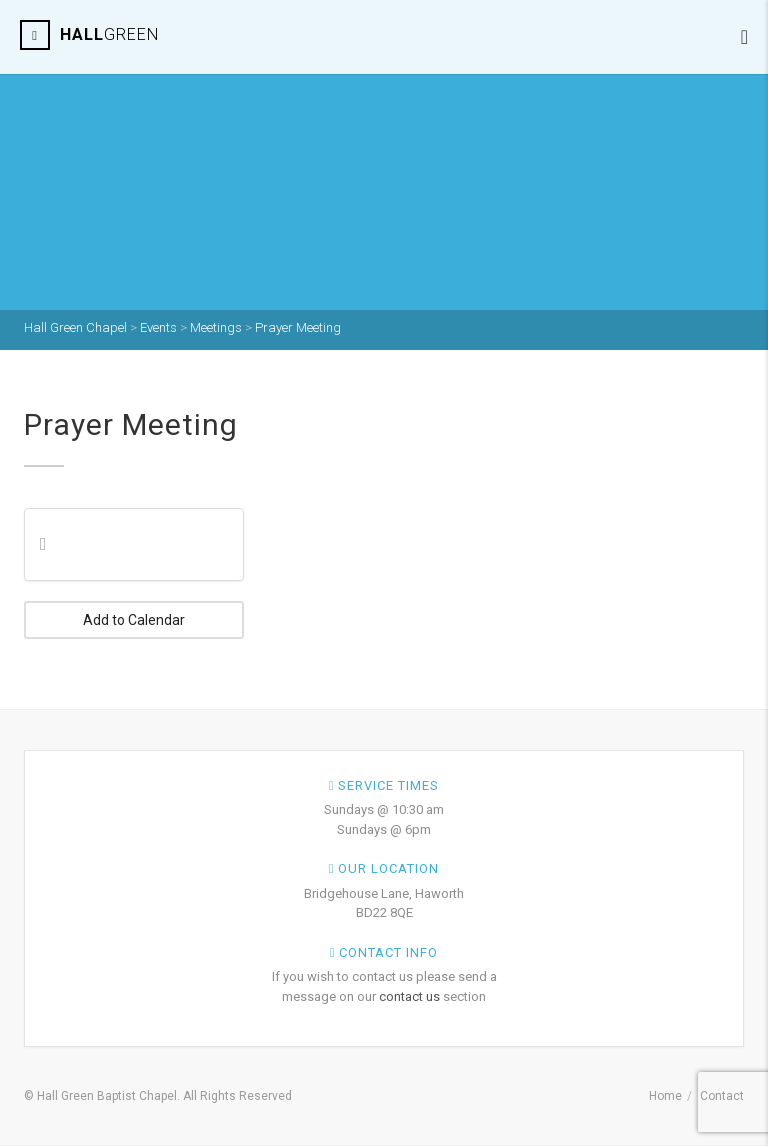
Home (665, 1096)
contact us (409, 996)
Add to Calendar (134, 620)
